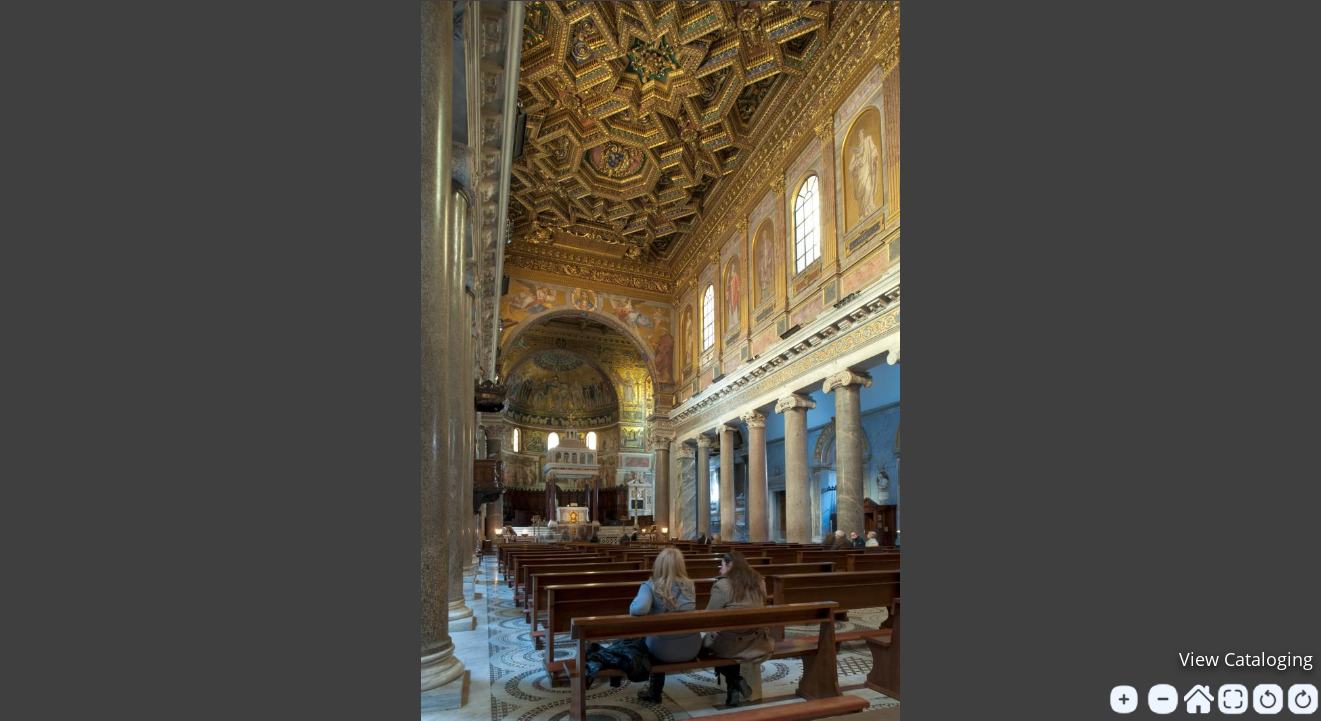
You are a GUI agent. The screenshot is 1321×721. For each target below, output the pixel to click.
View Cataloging (1246, 659)
